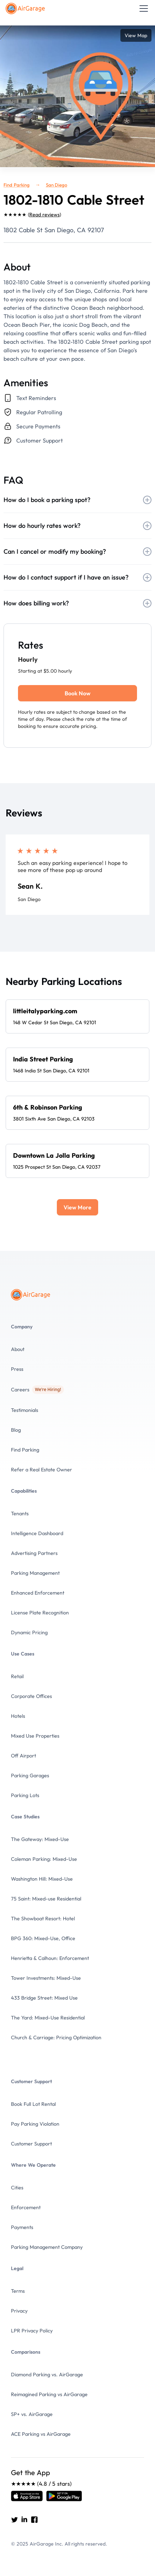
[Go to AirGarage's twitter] (14, 2519)
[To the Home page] (26, 8)
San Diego (56, 185)
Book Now (77, 693)
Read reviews (44, 214)
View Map (136, 35)
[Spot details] (77, 1016)
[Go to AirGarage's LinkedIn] (24, 2519)
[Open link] (27, 2496)
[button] (142, 8)
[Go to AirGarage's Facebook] (34, 2519)
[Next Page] (77, 1207)
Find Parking (17, 185)
